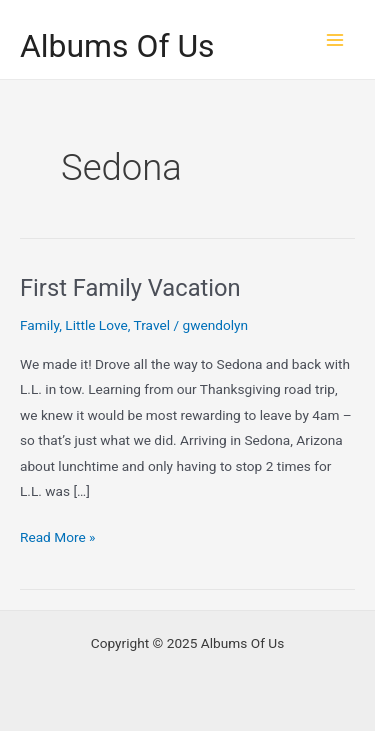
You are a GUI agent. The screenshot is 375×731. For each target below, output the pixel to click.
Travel (152, 325)
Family (39, 325)
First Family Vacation (130, 288)
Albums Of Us (117, 46)
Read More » (58, 537)
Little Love (96, 325)
